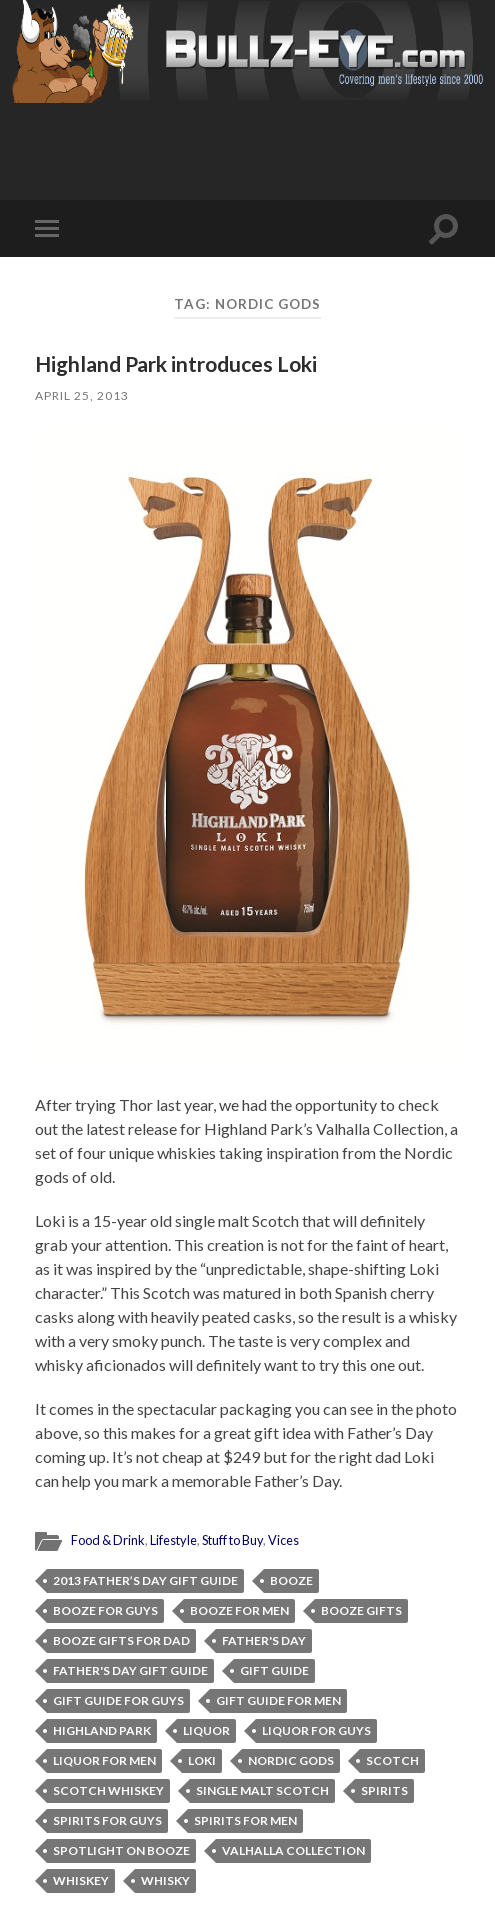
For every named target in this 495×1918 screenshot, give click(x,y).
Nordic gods (291, 1760)
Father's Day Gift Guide (130, 1670)
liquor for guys (316, 1730)
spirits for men (245, 1820)
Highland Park (102, 1730)
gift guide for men (278, 1700)
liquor (206, 1730)
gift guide (274, 1670)
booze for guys (105, 1610)
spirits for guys (107, 1820)
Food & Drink (108, 1540)
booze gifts (361, 1610)
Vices (283, 1540)
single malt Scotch (262, 1790)
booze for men (239, 1610)
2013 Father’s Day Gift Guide (145, 1580)
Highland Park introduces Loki (176, 363)
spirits (384, 1790)
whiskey (81, 1880)
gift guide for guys (118, 1700)
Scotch (392, 1760)
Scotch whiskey (108, 1790)
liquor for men (104, 1760)
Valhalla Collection (293, 1850)
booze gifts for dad (121, 1640)
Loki (202, 1760)
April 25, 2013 (82, 395)
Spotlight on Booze (121, 1850)
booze (291, 1580)
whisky (165, 1880)
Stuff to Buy (232, 1540)
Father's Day (264, 1640)
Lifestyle (173, 1540)
